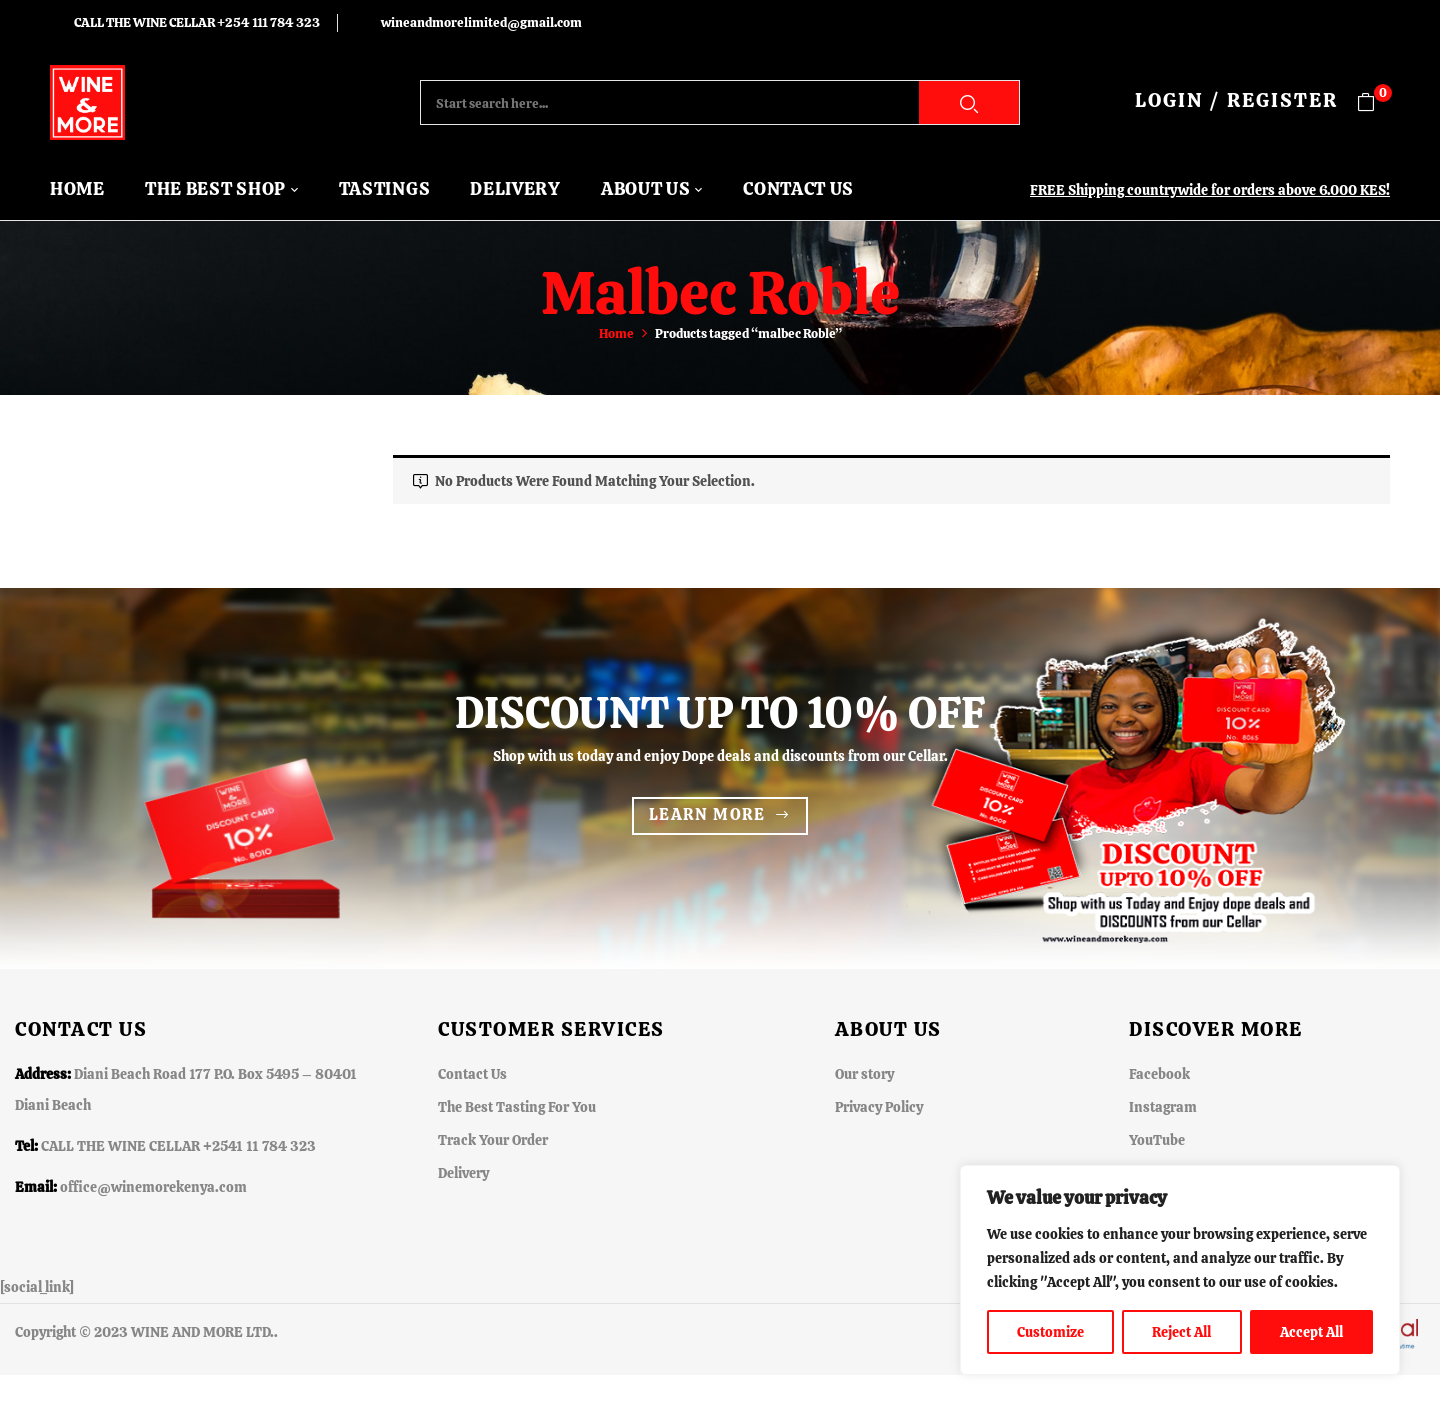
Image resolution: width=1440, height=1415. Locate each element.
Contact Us (472, 1074)
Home (616, 333)
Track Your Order (493, 1140)
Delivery (463, 1173)
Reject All (1181, 1332)
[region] (1180, 1270)
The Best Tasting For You (517, 1107)
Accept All (1311, 1332)
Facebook (1159, 1074)
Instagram (1163, 1107)
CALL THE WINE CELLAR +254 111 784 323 (197, 22)
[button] (1373, 102)
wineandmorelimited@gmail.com (481, 22)
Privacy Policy (879, 1107)
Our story (864, 1074)
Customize (1050, 1332)
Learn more (707, 814)
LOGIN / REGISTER (1236, 100)
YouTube (1157, 1140)
